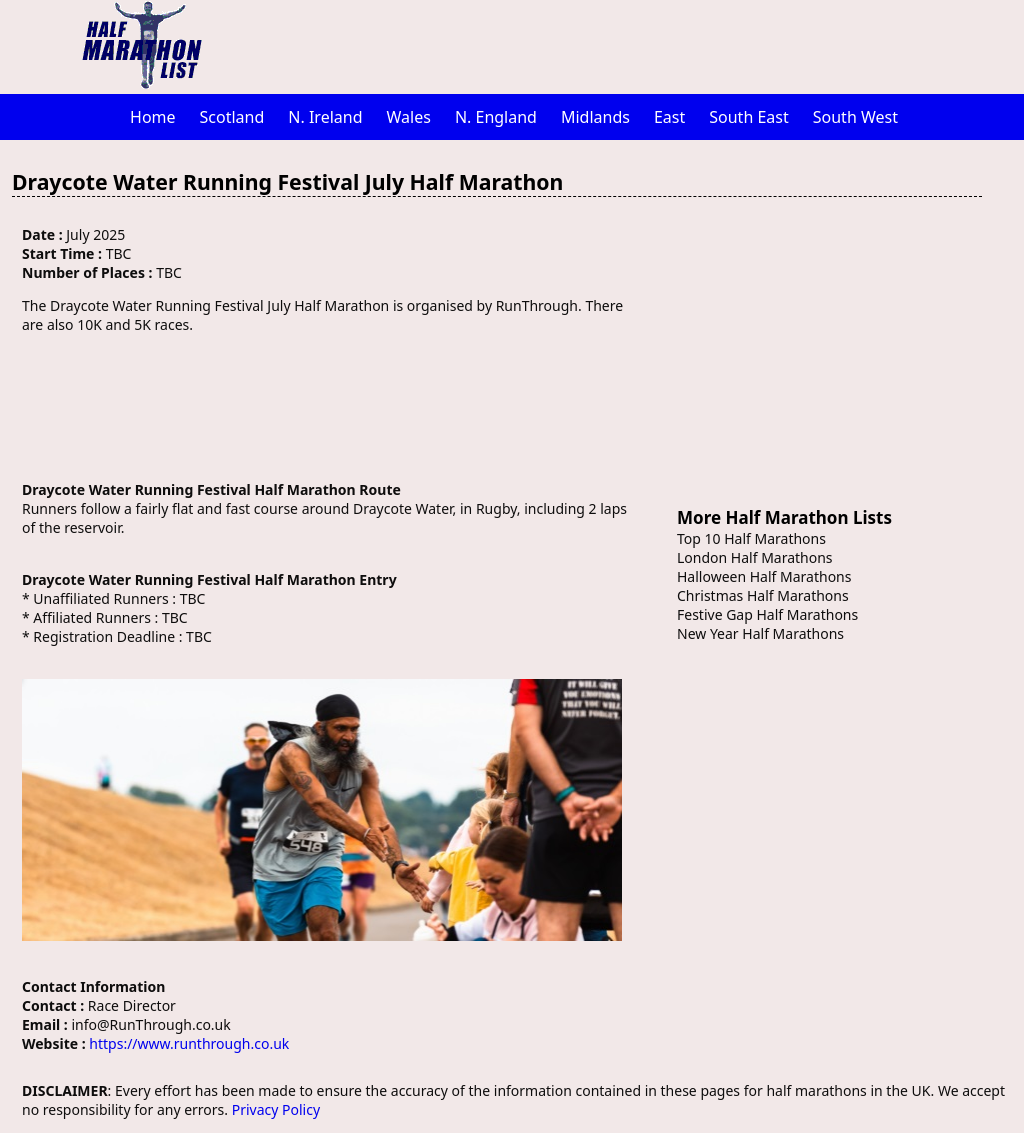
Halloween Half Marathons (764, 576)
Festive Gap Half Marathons (767, 614)
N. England (496, 117)
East (669, 117)
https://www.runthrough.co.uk (189, 1043)
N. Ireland (325, 117)
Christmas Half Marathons (763, 595)
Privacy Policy (276, 1109)
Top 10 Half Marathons (751, 538)
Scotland (232, 117)
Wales (409, 117)
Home (153, 117)
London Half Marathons (755, 557)
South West (855, 117)
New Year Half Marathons (760, 633)
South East (749, 117)
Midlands (595, 117)
